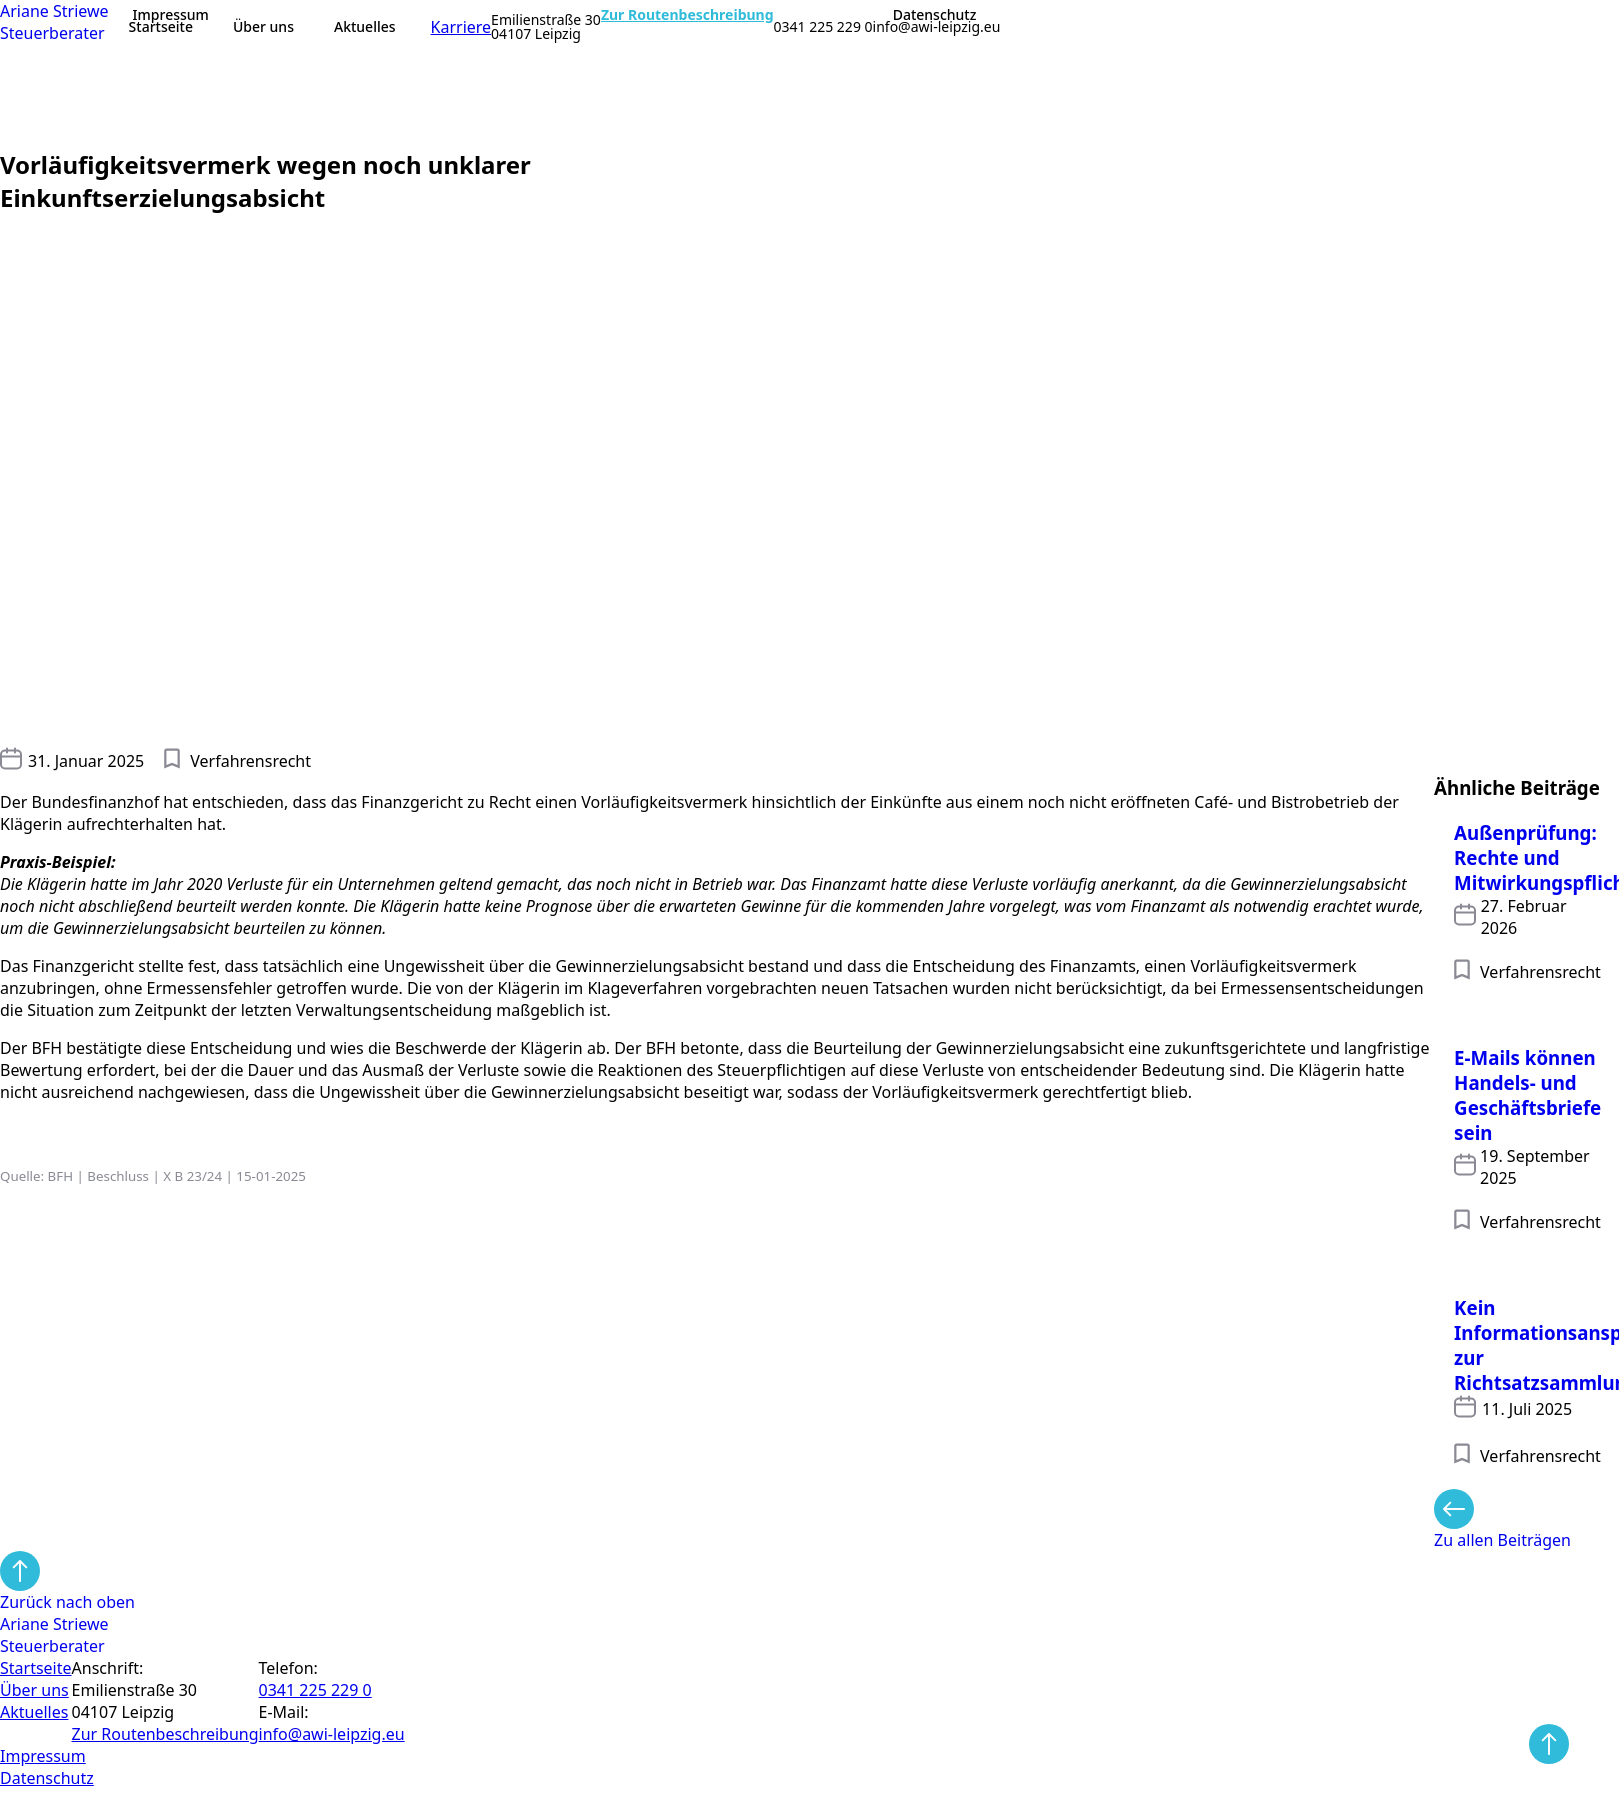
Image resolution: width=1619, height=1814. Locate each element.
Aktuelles (365, 26)
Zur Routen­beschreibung (165, 1734)
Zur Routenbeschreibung (687, 15)
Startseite (161, 26)
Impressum (171, 15)
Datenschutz (935, 15)
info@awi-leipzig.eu (937, 27)
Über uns (263, 26)
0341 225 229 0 (823, 27)
